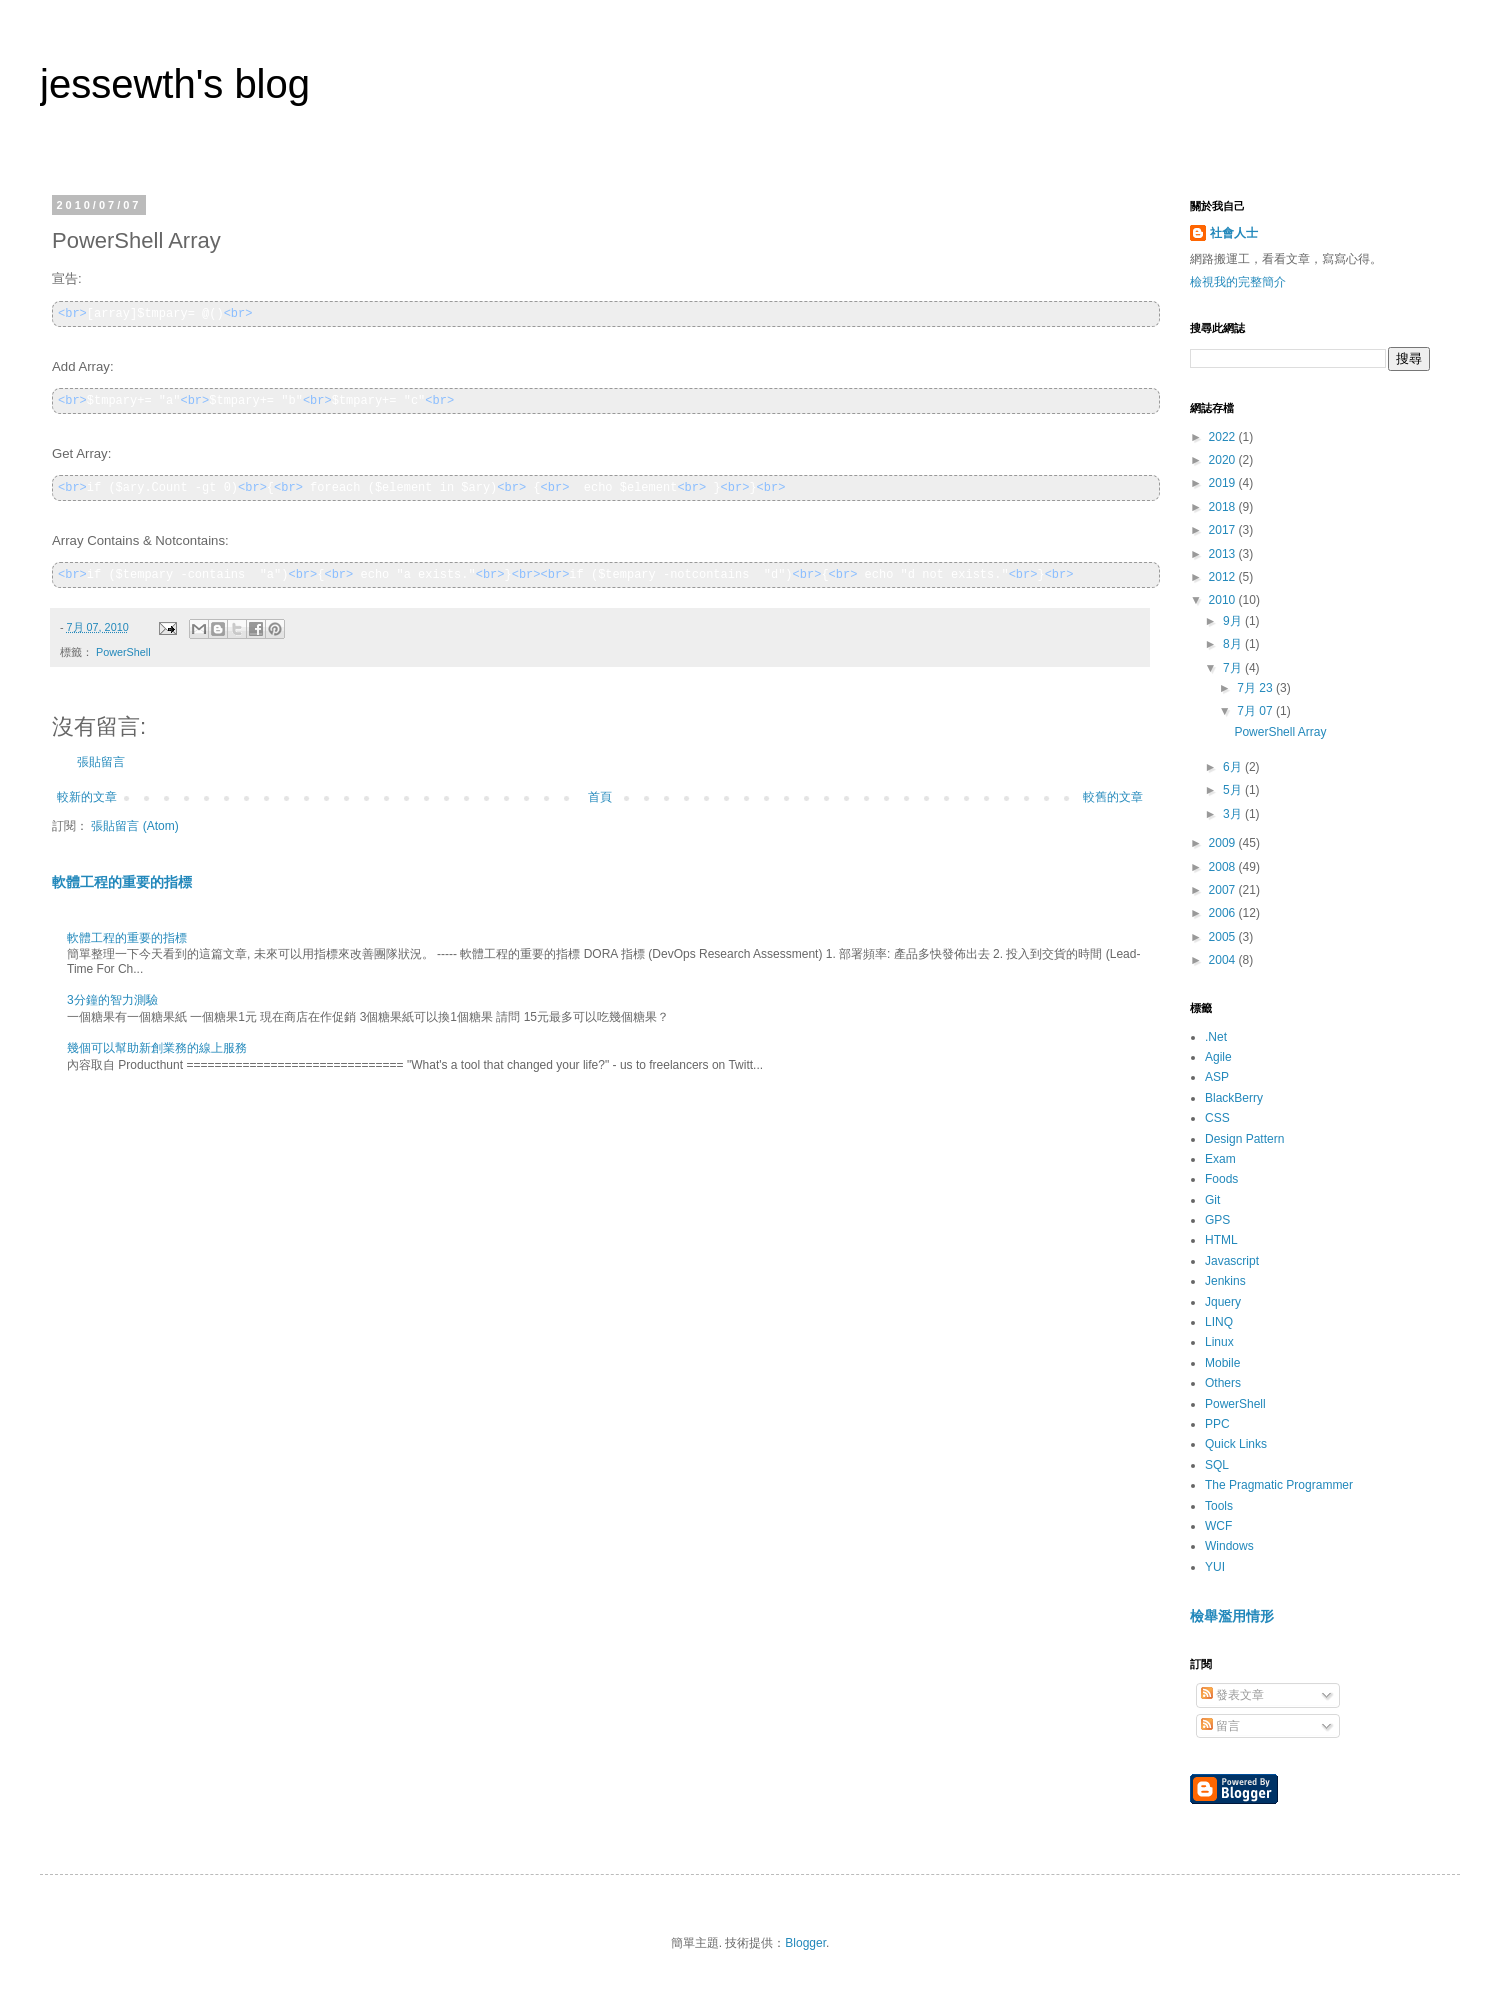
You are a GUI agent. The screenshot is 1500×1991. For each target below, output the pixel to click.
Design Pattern (1244, 1139)
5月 (1234, 790)
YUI (1215, 1567)
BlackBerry (1234, 1098)
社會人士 (1234, 233)
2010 (1224, 600)
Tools (1219, 1506)
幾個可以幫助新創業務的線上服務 (157, 1048)
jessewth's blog (175, 84)
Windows (1229, 1546)
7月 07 (1256, 711)
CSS (1217, 1118)
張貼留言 (101, 762)
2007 (1224, 890)
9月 (1234, 621)
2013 (1224, 554)
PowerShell (123, 652)
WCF (1218, 1526)
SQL (1217, 1465)
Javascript (1232, 1261)
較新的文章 (87, 797)
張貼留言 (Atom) (134, 826)
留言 (1220, 1726)
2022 (1224, 437)
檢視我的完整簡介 (1238, 282)
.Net (1216, 1037)
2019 (1224, 483)
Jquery (1223, 1302)
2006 (1224, 913)
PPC (1217, 1424)
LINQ (1219, 1322)
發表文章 (1232, 1695)
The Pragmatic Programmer (1279, 1485)
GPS (1217, 1220)
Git (1212, 1200)
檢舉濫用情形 (1232, 1616)
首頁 (600, 797)
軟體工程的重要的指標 (122, 882)
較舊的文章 (1113, 797)
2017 (1224, 530)
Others (1223, 1383)
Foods (1221, 1179)
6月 (1234, 767)
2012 (1224, 577)
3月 (1234, 814)
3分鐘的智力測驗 (112, 1000)
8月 (1234, 644)
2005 (1224, 937)
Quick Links (1236, 1444)
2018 (1224, 507)
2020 (1224, 460)
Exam (1220, 1159)
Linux (1219, 1342)
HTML (1221, 1240)
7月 (1234, 668)
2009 (1224, 843)
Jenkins (1225, 1281)
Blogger (805, 1943)
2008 (1224, 867)
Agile (1218, 1057)
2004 (1224, 960)
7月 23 (1256, 688)
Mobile (1222, 1363)
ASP (1217, 1077)
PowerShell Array (1280, 732)
